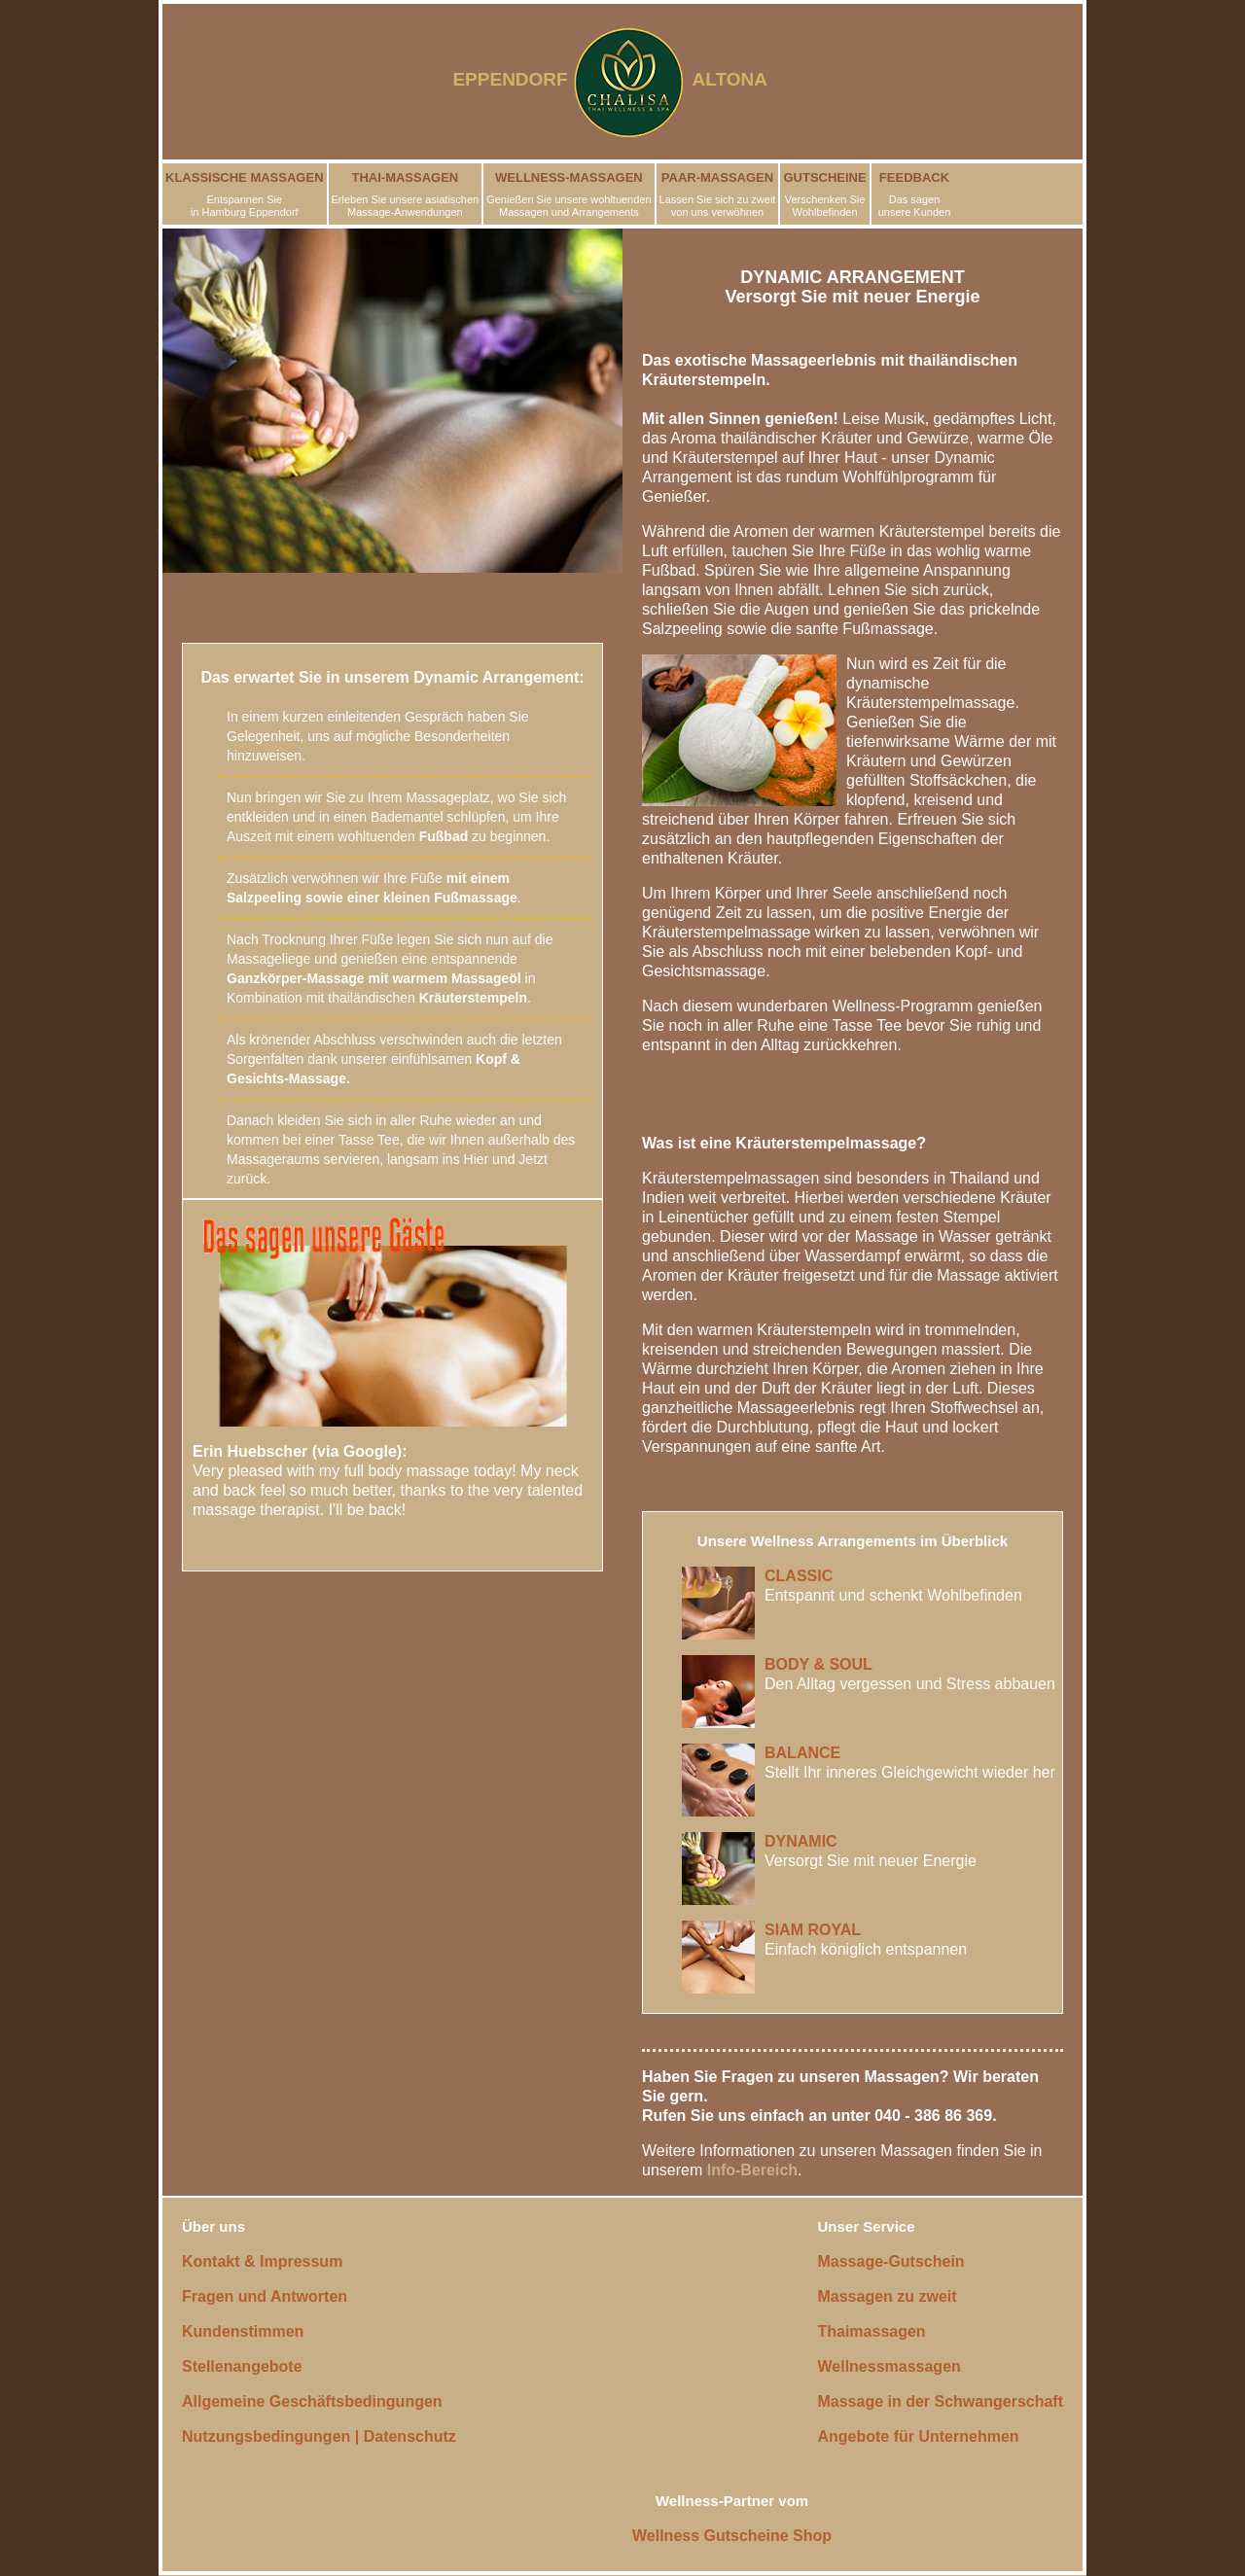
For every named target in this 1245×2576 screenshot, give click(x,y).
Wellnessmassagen (888, 2366)
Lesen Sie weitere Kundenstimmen (321, 1544)
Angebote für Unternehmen (917, 2436)
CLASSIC (799, 1576)
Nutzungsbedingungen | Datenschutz (319, 2436)
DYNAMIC (801, 1841)
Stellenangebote (242, 2366)
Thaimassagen (871, 2331)
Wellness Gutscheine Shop (732, 2535)
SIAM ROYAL (813, 1930)
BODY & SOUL (818, 1664)
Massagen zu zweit (886, 2296)
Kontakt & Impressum (262, 2261)
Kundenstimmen (242, 2331)
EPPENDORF (509, 79)
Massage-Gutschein (890, 2261)
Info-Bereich (752, 2170)
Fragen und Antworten (264, 2296)
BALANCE (802, 1753)
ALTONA (742, 79)
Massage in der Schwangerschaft (940, 2401)
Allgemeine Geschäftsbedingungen (312, 2401)
